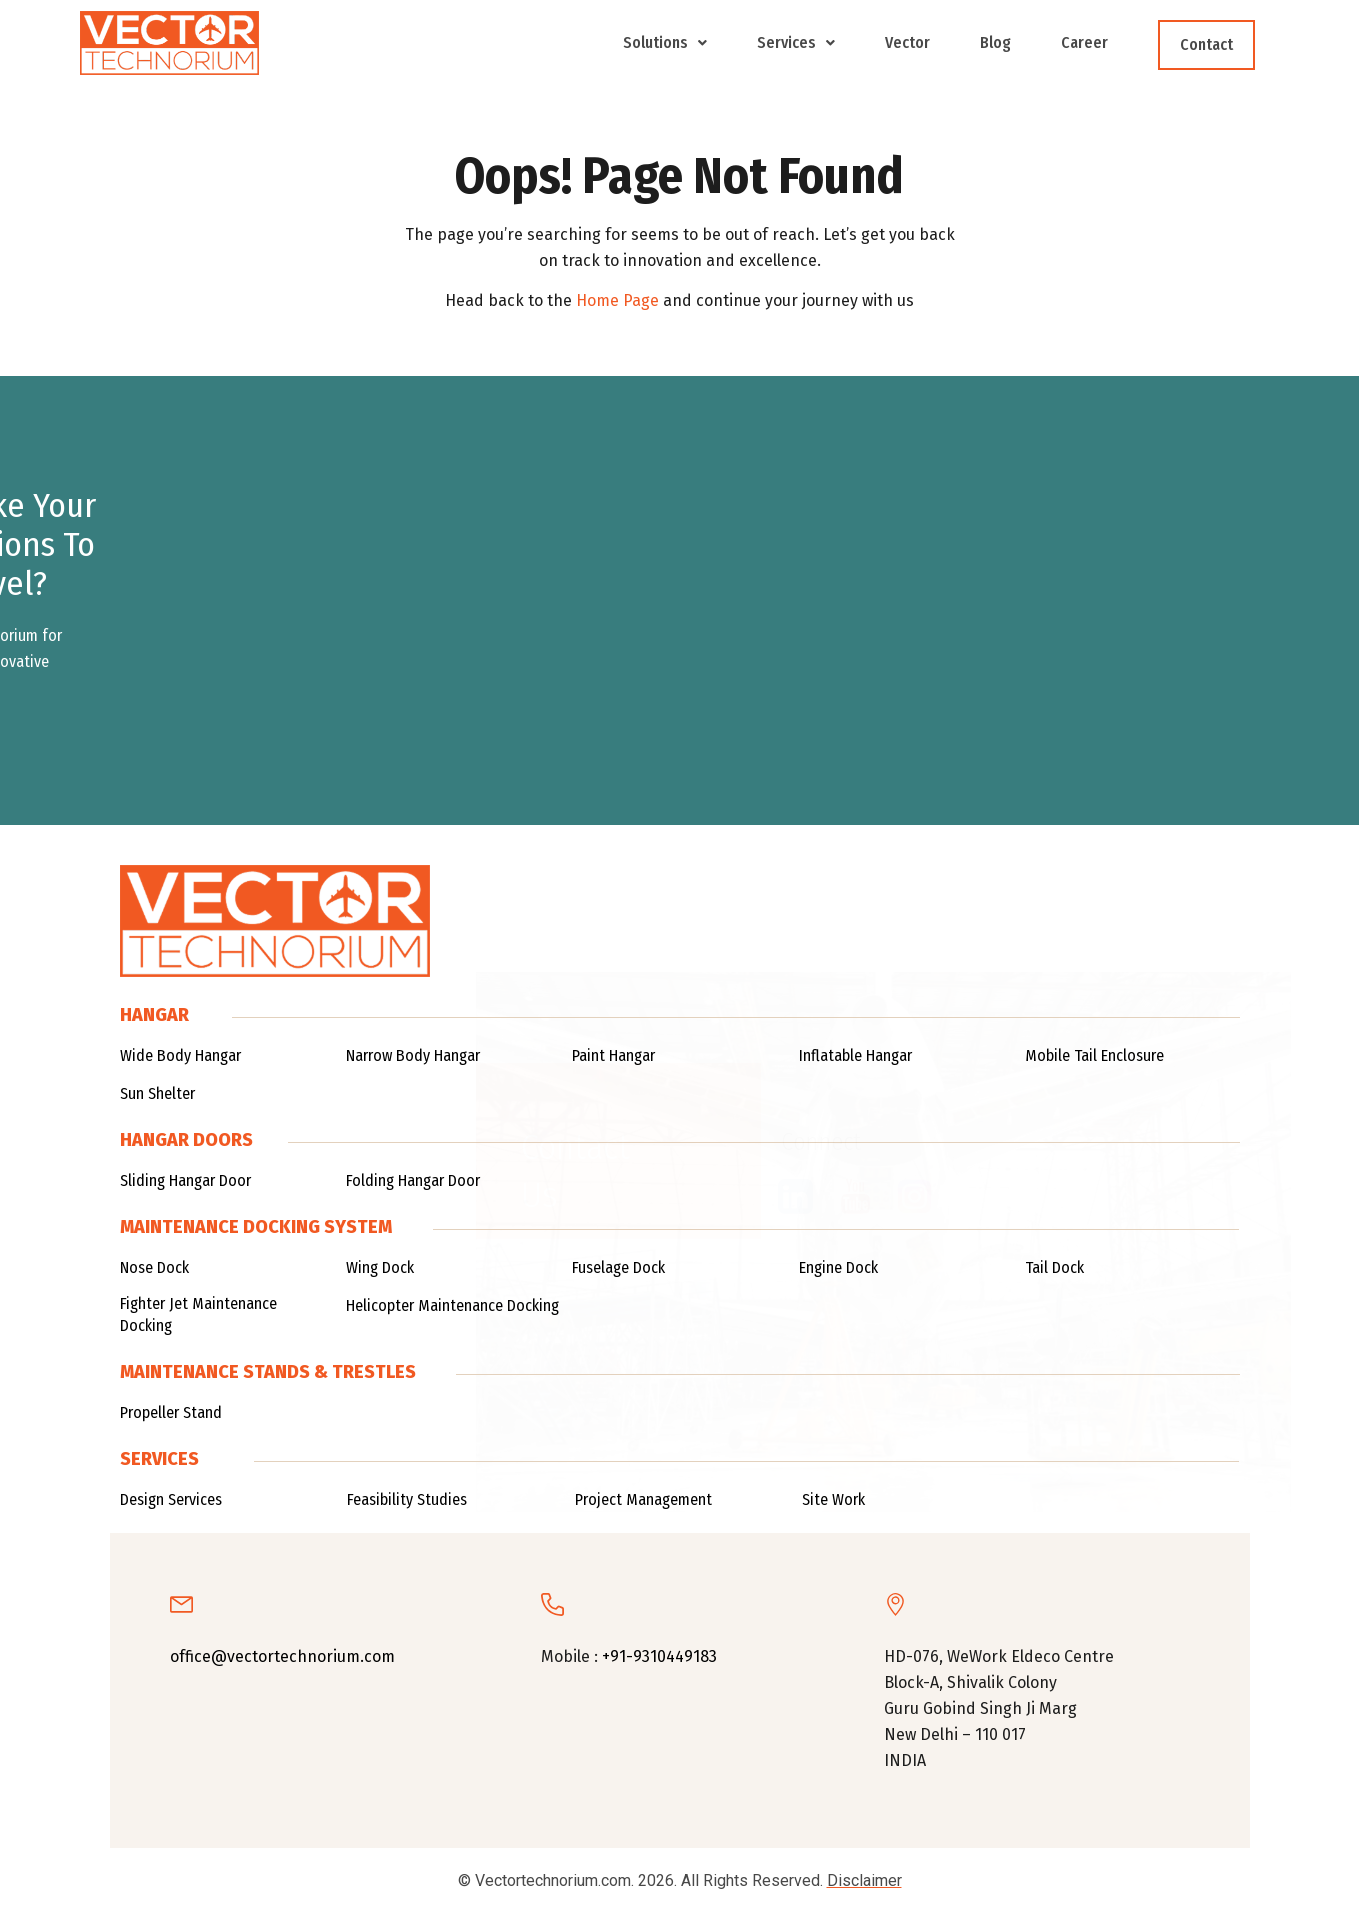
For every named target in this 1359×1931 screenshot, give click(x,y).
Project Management (643, 1499)
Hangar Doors (186, 1140)
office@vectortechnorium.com (282, 1656)
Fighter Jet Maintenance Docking (198, 1314)
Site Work (833, 1499)
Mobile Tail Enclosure (1094, 1055)
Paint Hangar (613, 1055)
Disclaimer (864, 1880)
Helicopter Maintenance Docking (452, 1305)
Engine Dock (838, 1267)
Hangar (154, 1015)
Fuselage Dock (618, 1267)
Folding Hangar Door (413, 1180)
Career (1084, 42)
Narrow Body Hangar (413, 1055)
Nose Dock (154, 1267)
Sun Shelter (157, 1093)
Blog (995, 42)
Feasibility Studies (407, 1499)
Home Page (617, 300)
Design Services (171, 1499)
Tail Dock (1054, 1267)
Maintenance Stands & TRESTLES (268, 1372)
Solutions (665, 42)
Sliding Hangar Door (185, 1180)
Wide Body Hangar (180, 1055)
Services (796, 42)
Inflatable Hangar (855, 1055)
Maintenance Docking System (256, 1227)
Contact (1206, 44)
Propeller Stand (171, 1412)
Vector (907, 42)
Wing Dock (380, 1267)
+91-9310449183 (659, 1656)
